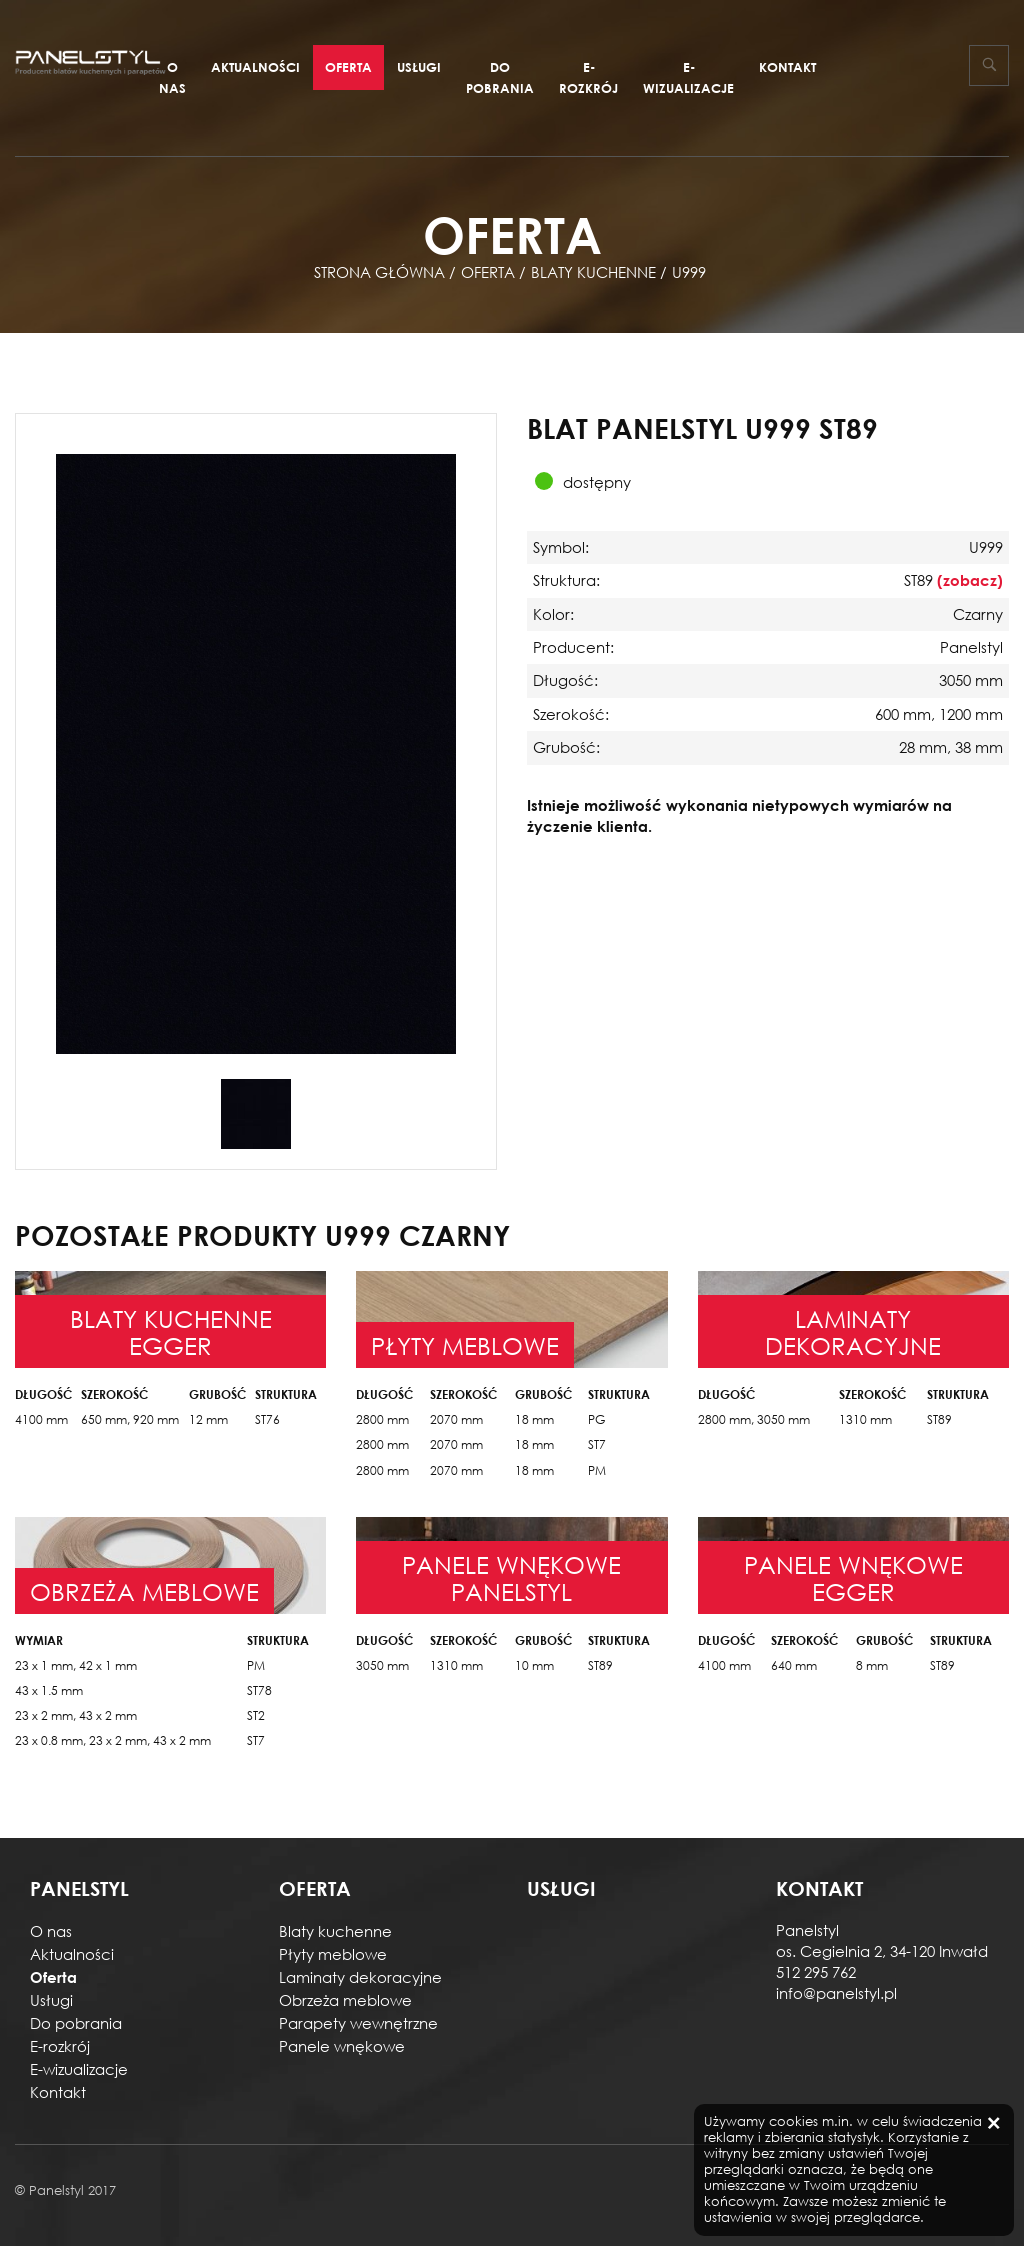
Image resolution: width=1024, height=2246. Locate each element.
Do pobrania (500, 77)
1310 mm (865, 1419)
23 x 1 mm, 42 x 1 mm (76, 1665)
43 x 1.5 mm (49, 1690)
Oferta (348, 67)
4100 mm (41, 1419)
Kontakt (787, 67)
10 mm (534, 1665)
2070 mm (456, 1419)
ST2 (256, 1715)
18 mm (534, 1419)
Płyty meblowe (333, 1954)
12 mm (208, 1419)
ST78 (259, 1690)
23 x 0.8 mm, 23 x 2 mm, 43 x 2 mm (113, 1740)
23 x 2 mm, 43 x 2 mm (76, 1715)
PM (597, 1470)
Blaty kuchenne (335, 1931)
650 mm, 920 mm (130, 1419)
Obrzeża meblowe (345, 2000)
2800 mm (382, 1419)
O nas (172, 77)
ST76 (267, 1419)
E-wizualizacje (688, 77)
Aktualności (255, 67)
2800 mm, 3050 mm (754, 1419)
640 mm (794, 1665)
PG (596, 1419)
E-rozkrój (588, 77)
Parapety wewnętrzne (358, 2023)
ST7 (597, 1444)
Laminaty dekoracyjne (360, 1977)
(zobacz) (970, 580)
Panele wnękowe (342, 2046)
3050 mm (382, 1665)
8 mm (872, 1665)
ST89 (939, 1419)
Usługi (419, 67)
